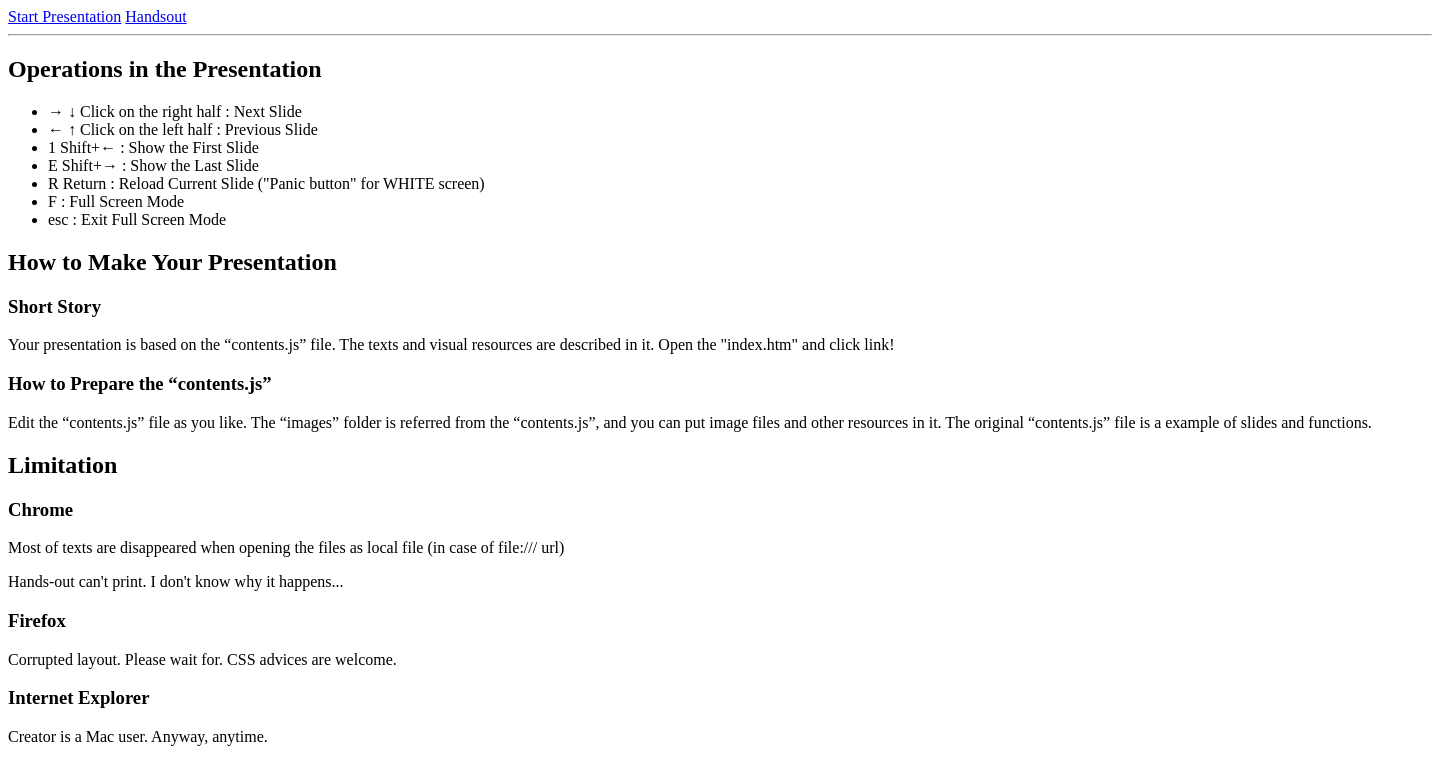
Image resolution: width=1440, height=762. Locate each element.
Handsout (155, 16)
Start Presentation (64, 16)
